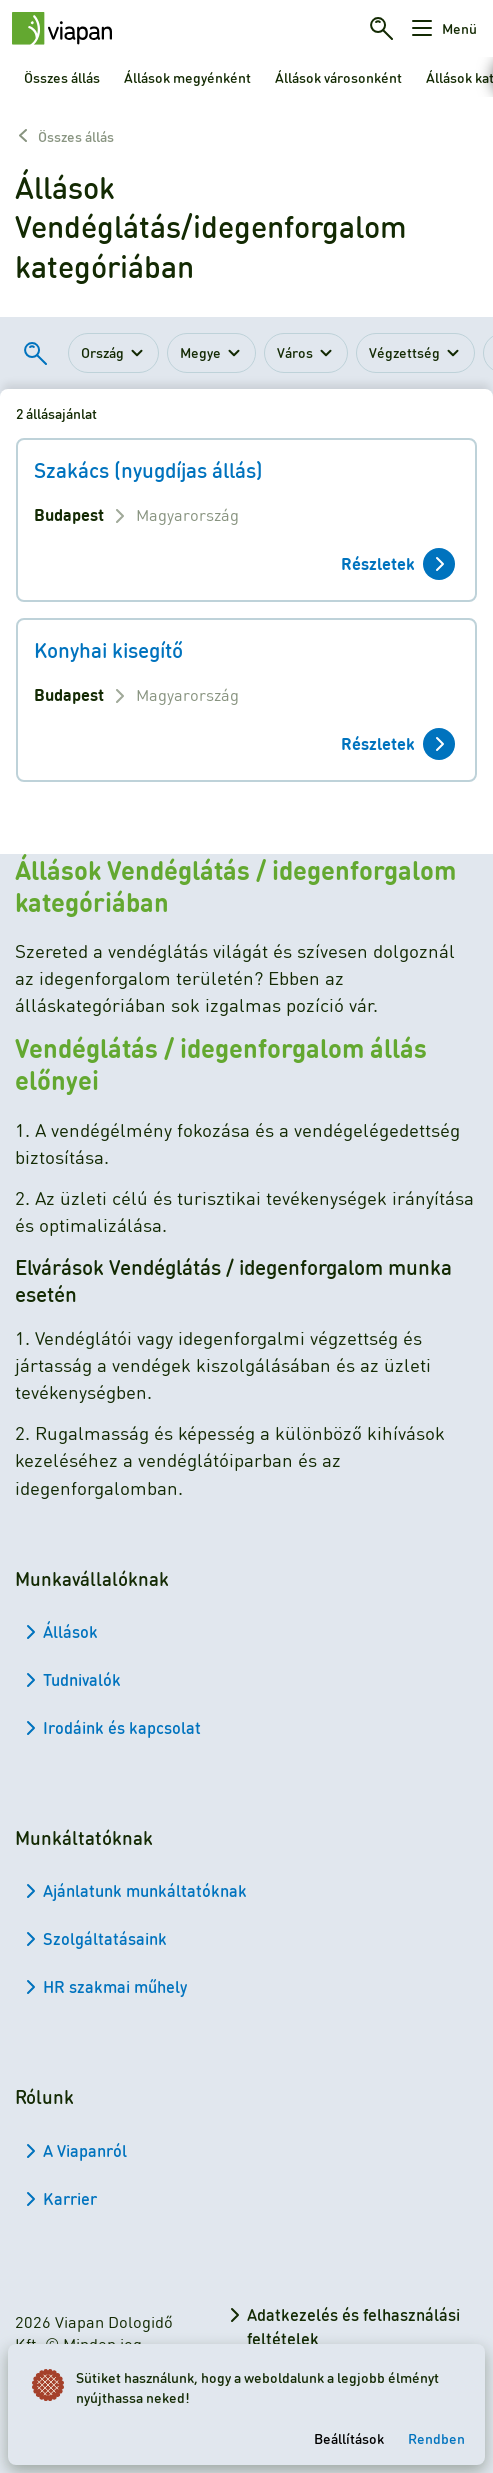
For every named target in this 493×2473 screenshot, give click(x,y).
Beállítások (349, 2438)
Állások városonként (338, 77)
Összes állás (62, 77)
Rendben (436, 2438)
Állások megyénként (187, 77)
